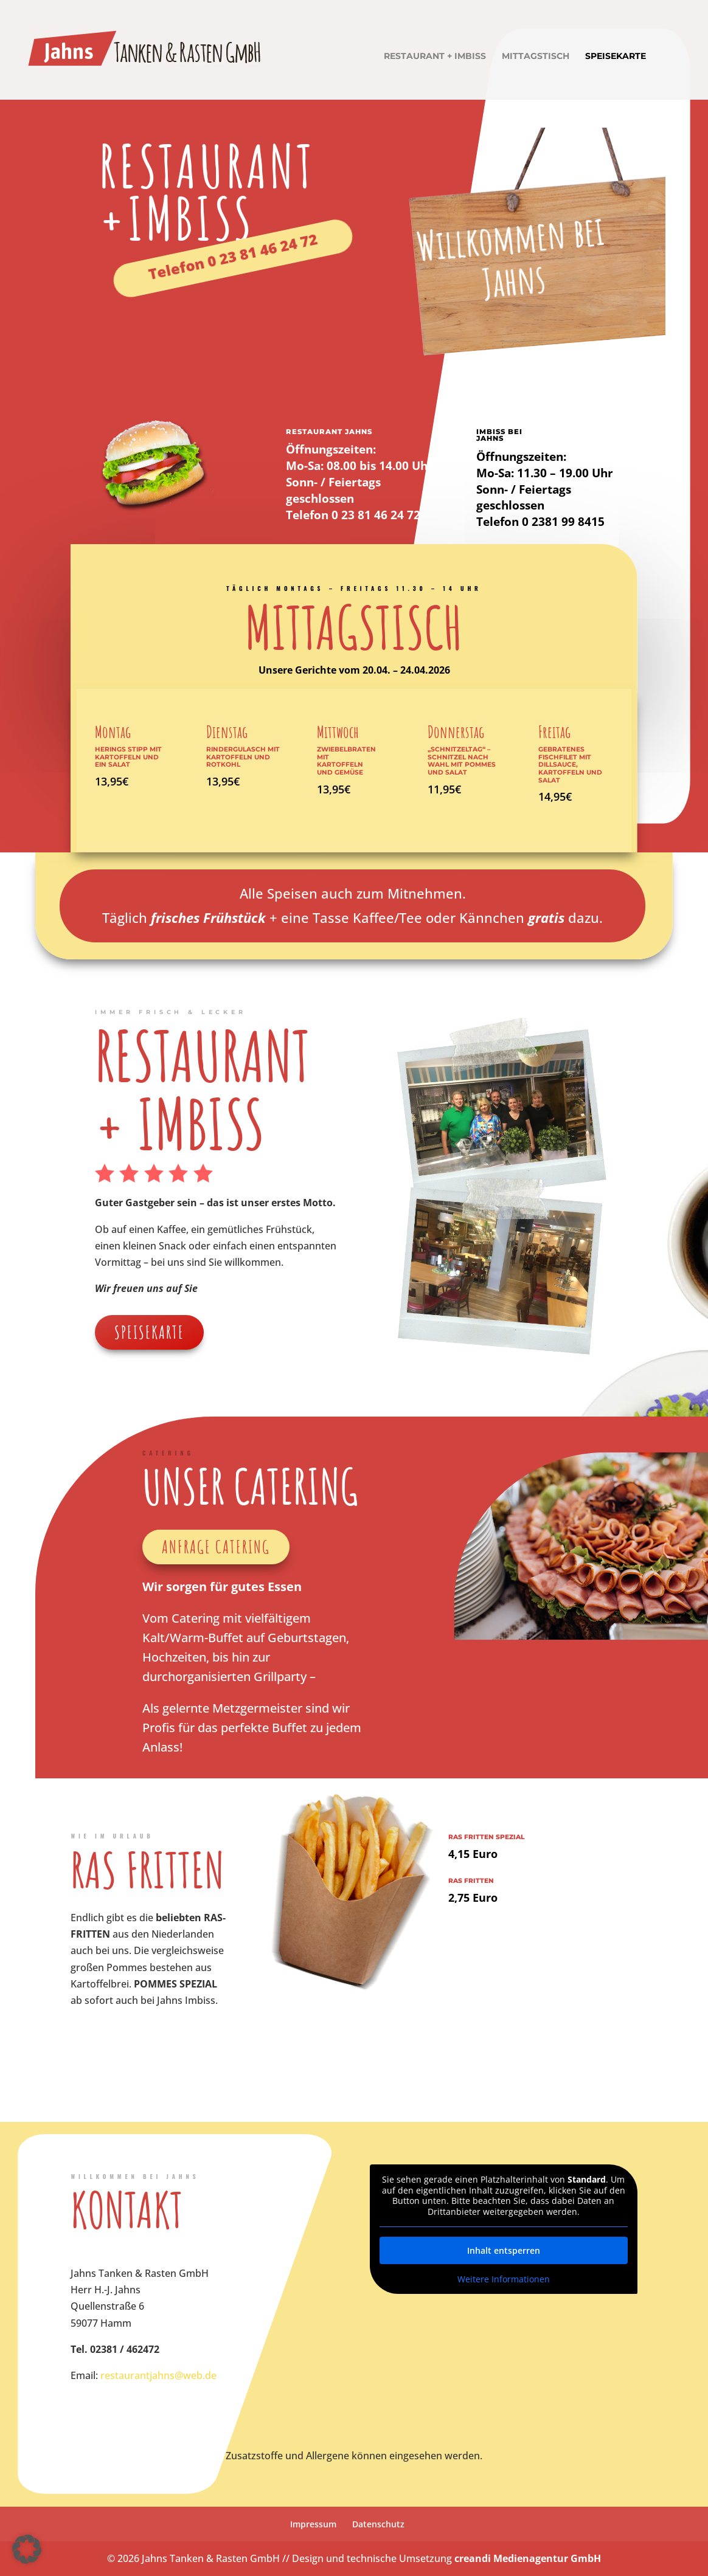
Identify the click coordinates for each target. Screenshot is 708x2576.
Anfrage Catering (216, 1547)
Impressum (313, 2524)
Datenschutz (378, 2524)
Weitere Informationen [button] (503, 2279)
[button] (27, 2549)
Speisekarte (615, 56)
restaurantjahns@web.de (158, 2375)
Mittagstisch (535, 56)
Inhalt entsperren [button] (503, 2250)
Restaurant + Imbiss (435, 56)
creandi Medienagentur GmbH (527, 2558)
